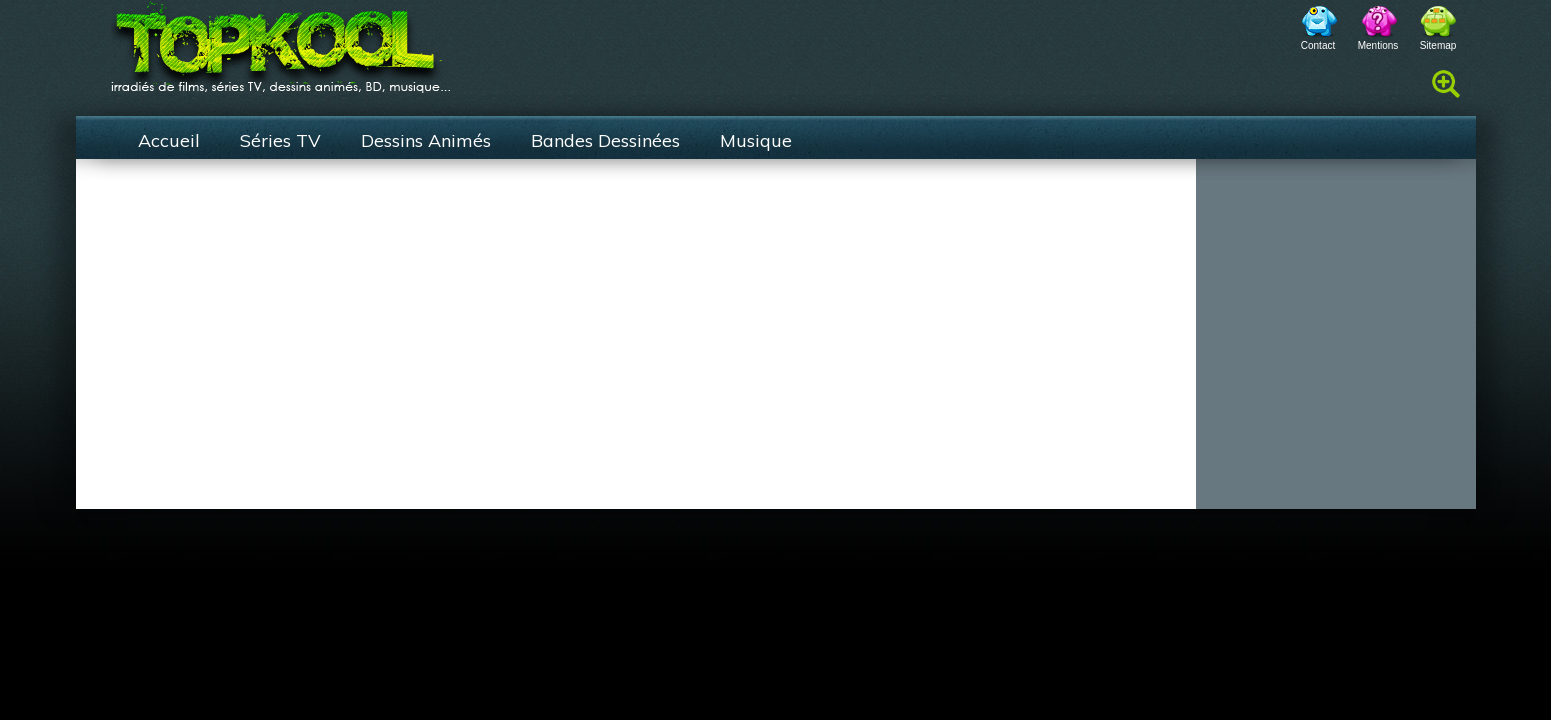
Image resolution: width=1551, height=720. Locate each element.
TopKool (281, 41)
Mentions (1378, 45)
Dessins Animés (426, 140)
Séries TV (280, 140)
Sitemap (1438, 45)
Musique (756, 140)
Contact (1318, 45)
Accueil (169, 140)
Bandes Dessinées (605, 140)
